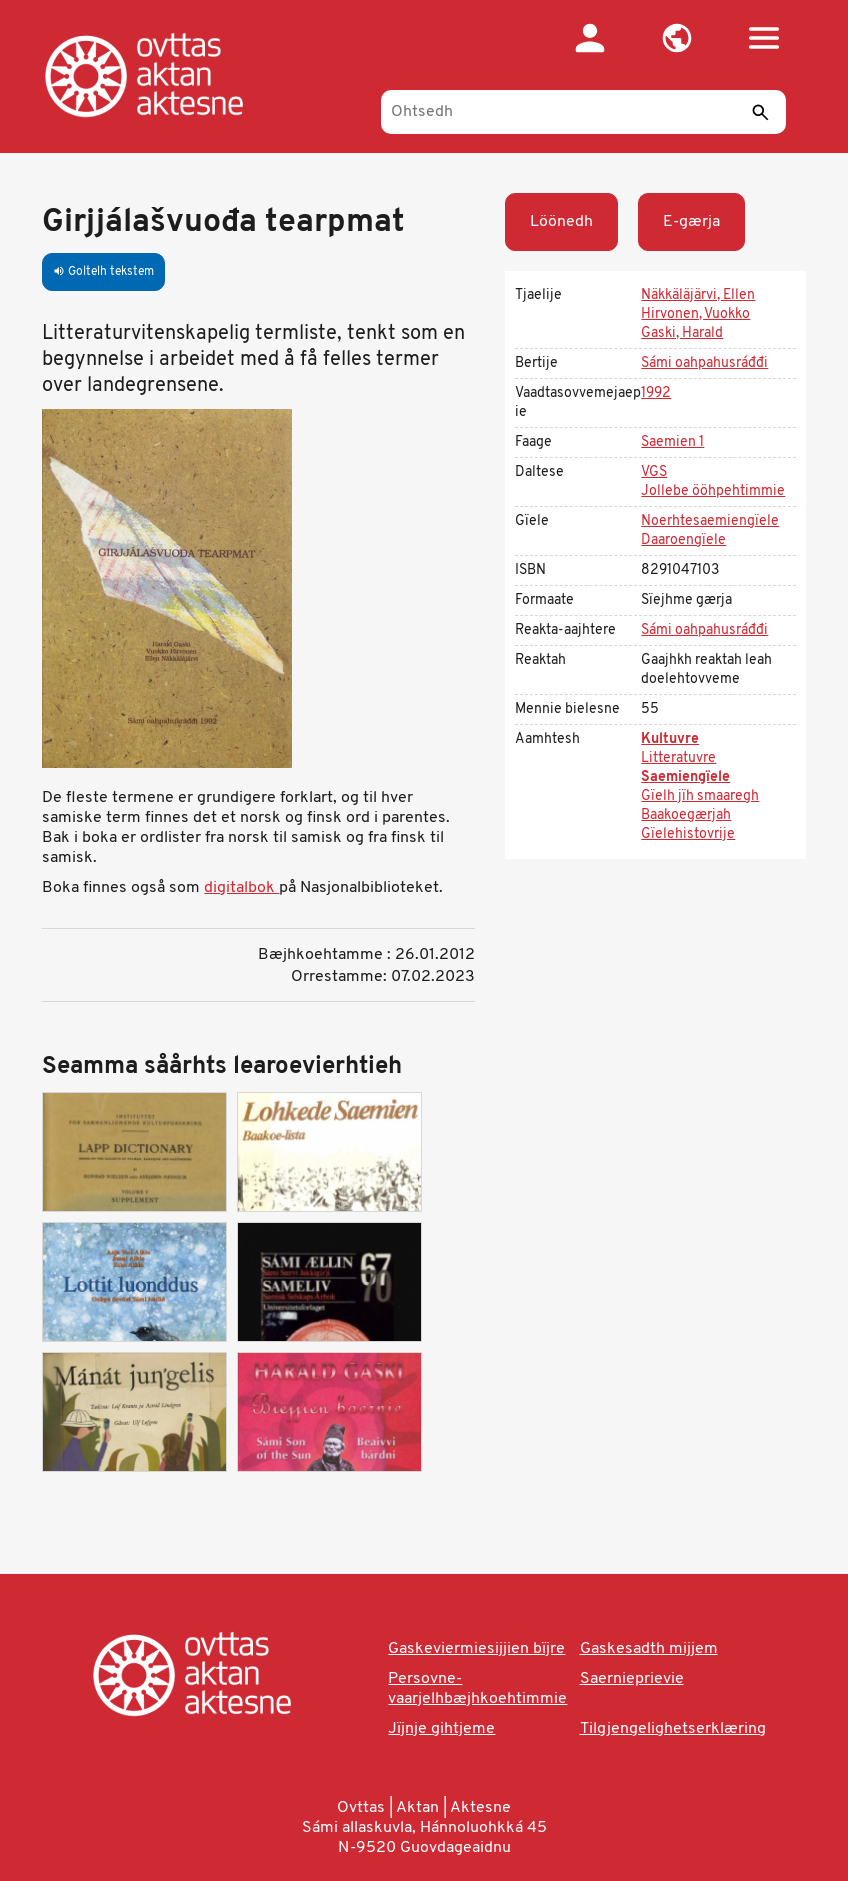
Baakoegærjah (686, 815)
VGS (654, 472)
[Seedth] (761, 112)
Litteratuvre (678, 758)
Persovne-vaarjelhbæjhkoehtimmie (477, 1689)
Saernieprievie (632, 1679)
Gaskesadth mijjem (649, 1649)
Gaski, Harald (682, 333)
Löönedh (561, 222)
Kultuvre (670, 739)
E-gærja (691, 222)
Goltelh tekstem (103, 272)
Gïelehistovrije (688, 834)
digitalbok (241, 888)
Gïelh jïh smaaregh (700, 796)
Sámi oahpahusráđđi (704, 363)
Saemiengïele (685, 777)
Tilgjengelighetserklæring (673, 1729)
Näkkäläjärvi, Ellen (698, 295)
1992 (656, 393)
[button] (677, 38)
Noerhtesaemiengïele (710, 521)
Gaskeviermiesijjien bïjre (476, 1649)
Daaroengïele (683, 540)
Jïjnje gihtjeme (441, 1729)
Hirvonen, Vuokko (695, 314)
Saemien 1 (672, 442)
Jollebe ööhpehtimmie (713, 491)
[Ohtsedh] (583, 112)
